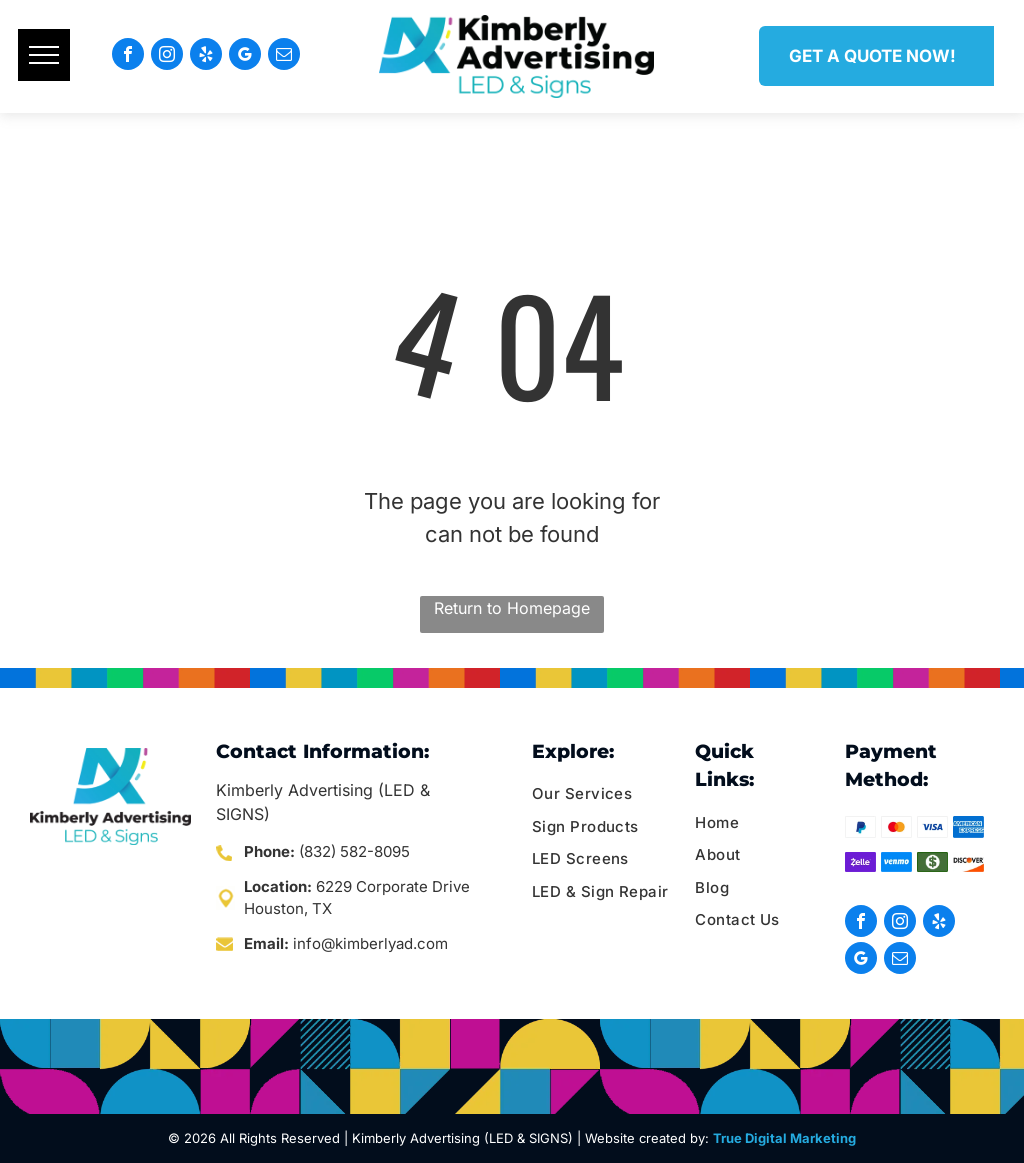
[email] (284, 56)
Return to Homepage (512, 608)
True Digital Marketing (784, 1138)
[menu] (44, 55)
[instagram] (167, 56)
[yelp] (206, 56)
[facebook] (128, 56)
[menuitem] (608, 794)
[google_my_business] (245, 56)
